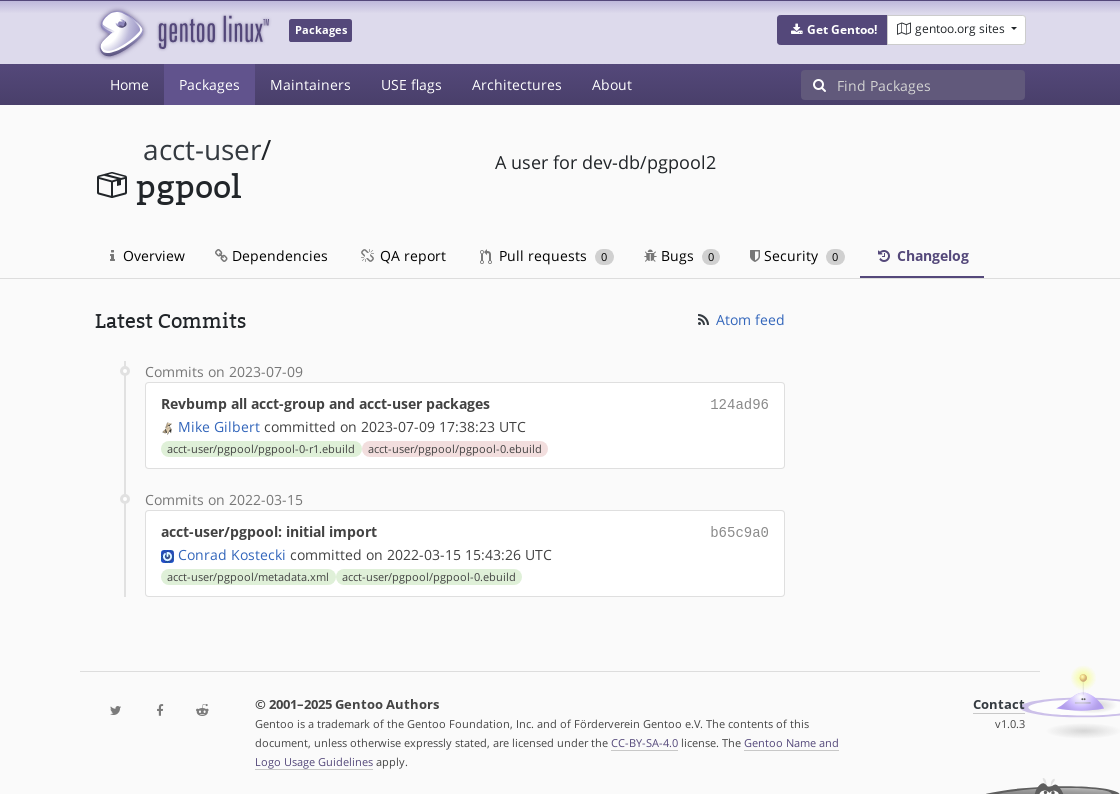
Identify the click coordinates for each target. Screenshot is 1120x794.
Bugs (682, 255)
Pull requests (547, 255)
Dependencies (271, 255)
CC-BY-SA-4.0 (644, 738)
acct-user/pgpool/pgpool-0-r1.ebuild (261, 447)
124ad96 (739, 403)
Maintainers (310, 84)
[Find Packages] (931, 85)
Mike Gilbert (219, 424)
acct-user (202, 149)
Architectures (517, 84)
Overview (147, 255)
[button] (832, 30)
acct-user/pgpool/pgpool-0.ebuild (455, 447)
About (612, 84)
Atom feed (739, 319)
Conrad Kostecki (232, 550)
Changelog (922, 255)
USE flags (411, 84)
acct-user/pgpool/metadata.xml (248, 573)
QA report (402, 255)
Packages (209, 84)
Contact (999, 700)
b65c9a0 (739, 529)
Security (797, 255)
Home (129, 84)
